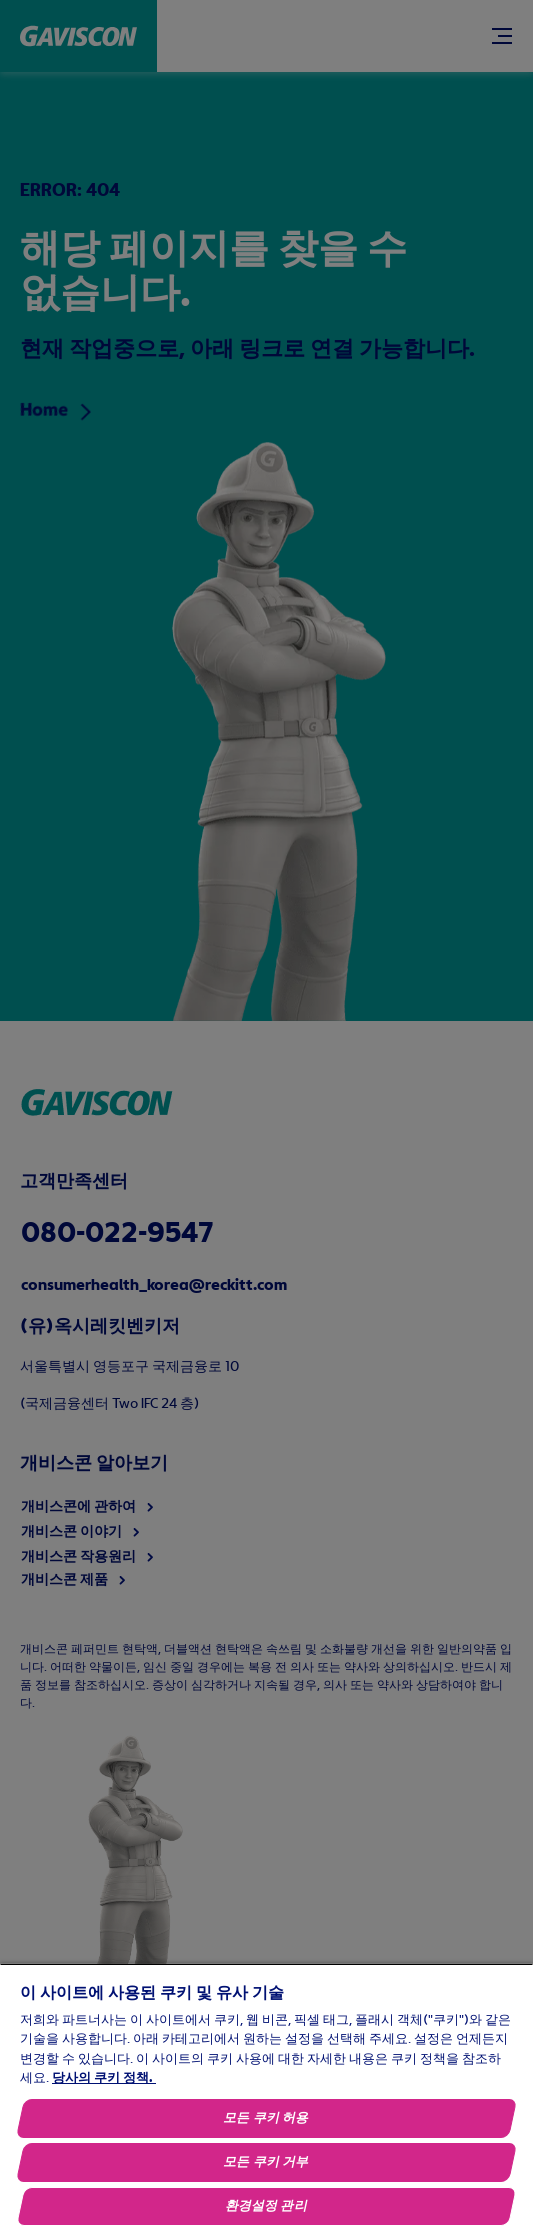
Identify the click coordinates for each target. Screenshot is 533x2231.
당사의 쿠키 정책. (104, 2078)
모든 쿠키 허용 (267, 2118)
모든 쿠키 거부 (267, 2162)
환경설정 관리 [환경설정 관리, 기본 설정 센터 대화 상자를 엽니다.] (266, 2206)
